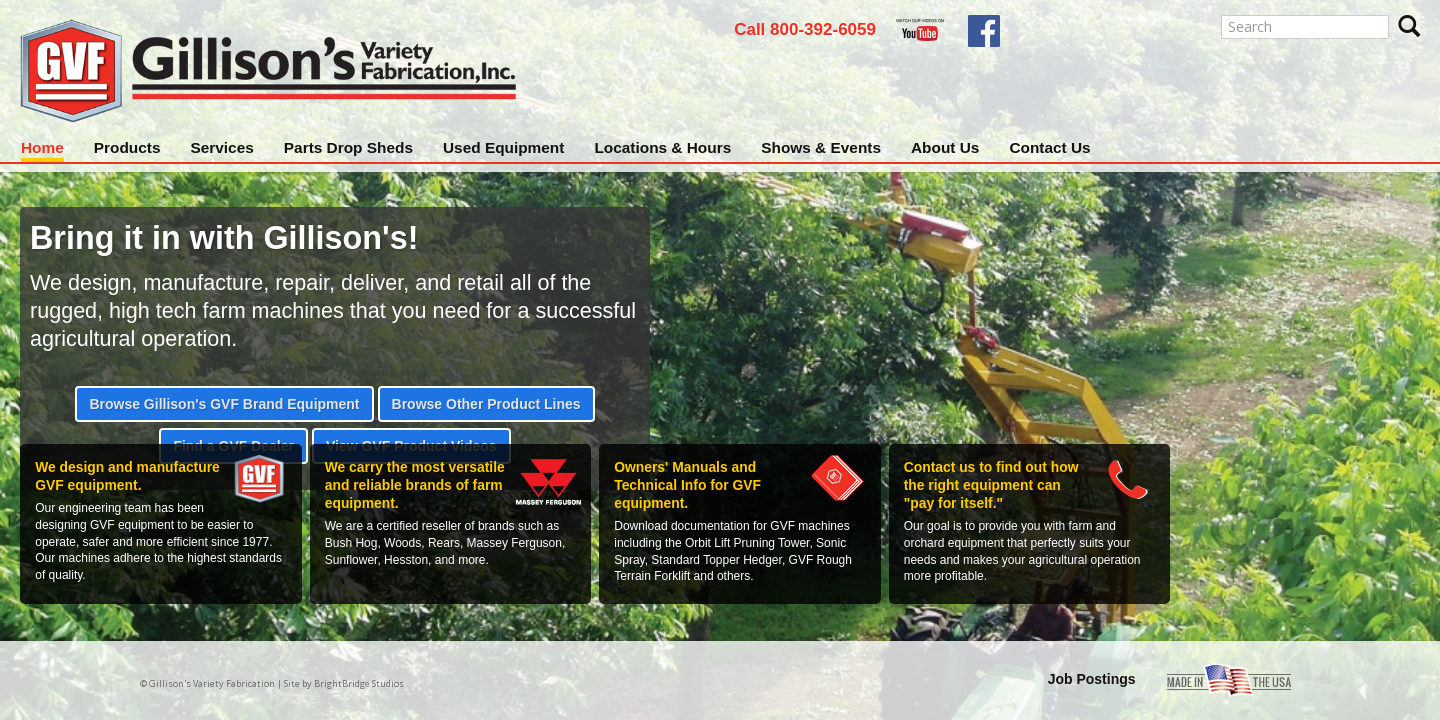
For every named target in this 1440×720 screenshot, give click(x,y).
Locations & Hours (662, 147)
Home (42, 147)
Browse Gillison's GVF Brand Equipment (224, 404)
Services (221, 147)
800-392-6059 (823, 29)
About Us (945, 147)
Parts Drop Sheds (348, 147)
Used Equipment (503, 147)
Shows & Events (821, 147)
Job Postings (1092, 679)
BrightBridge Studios (359, 683)
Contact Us (1049, 147)
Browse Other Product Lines (486, 404)
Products (127, 147)
